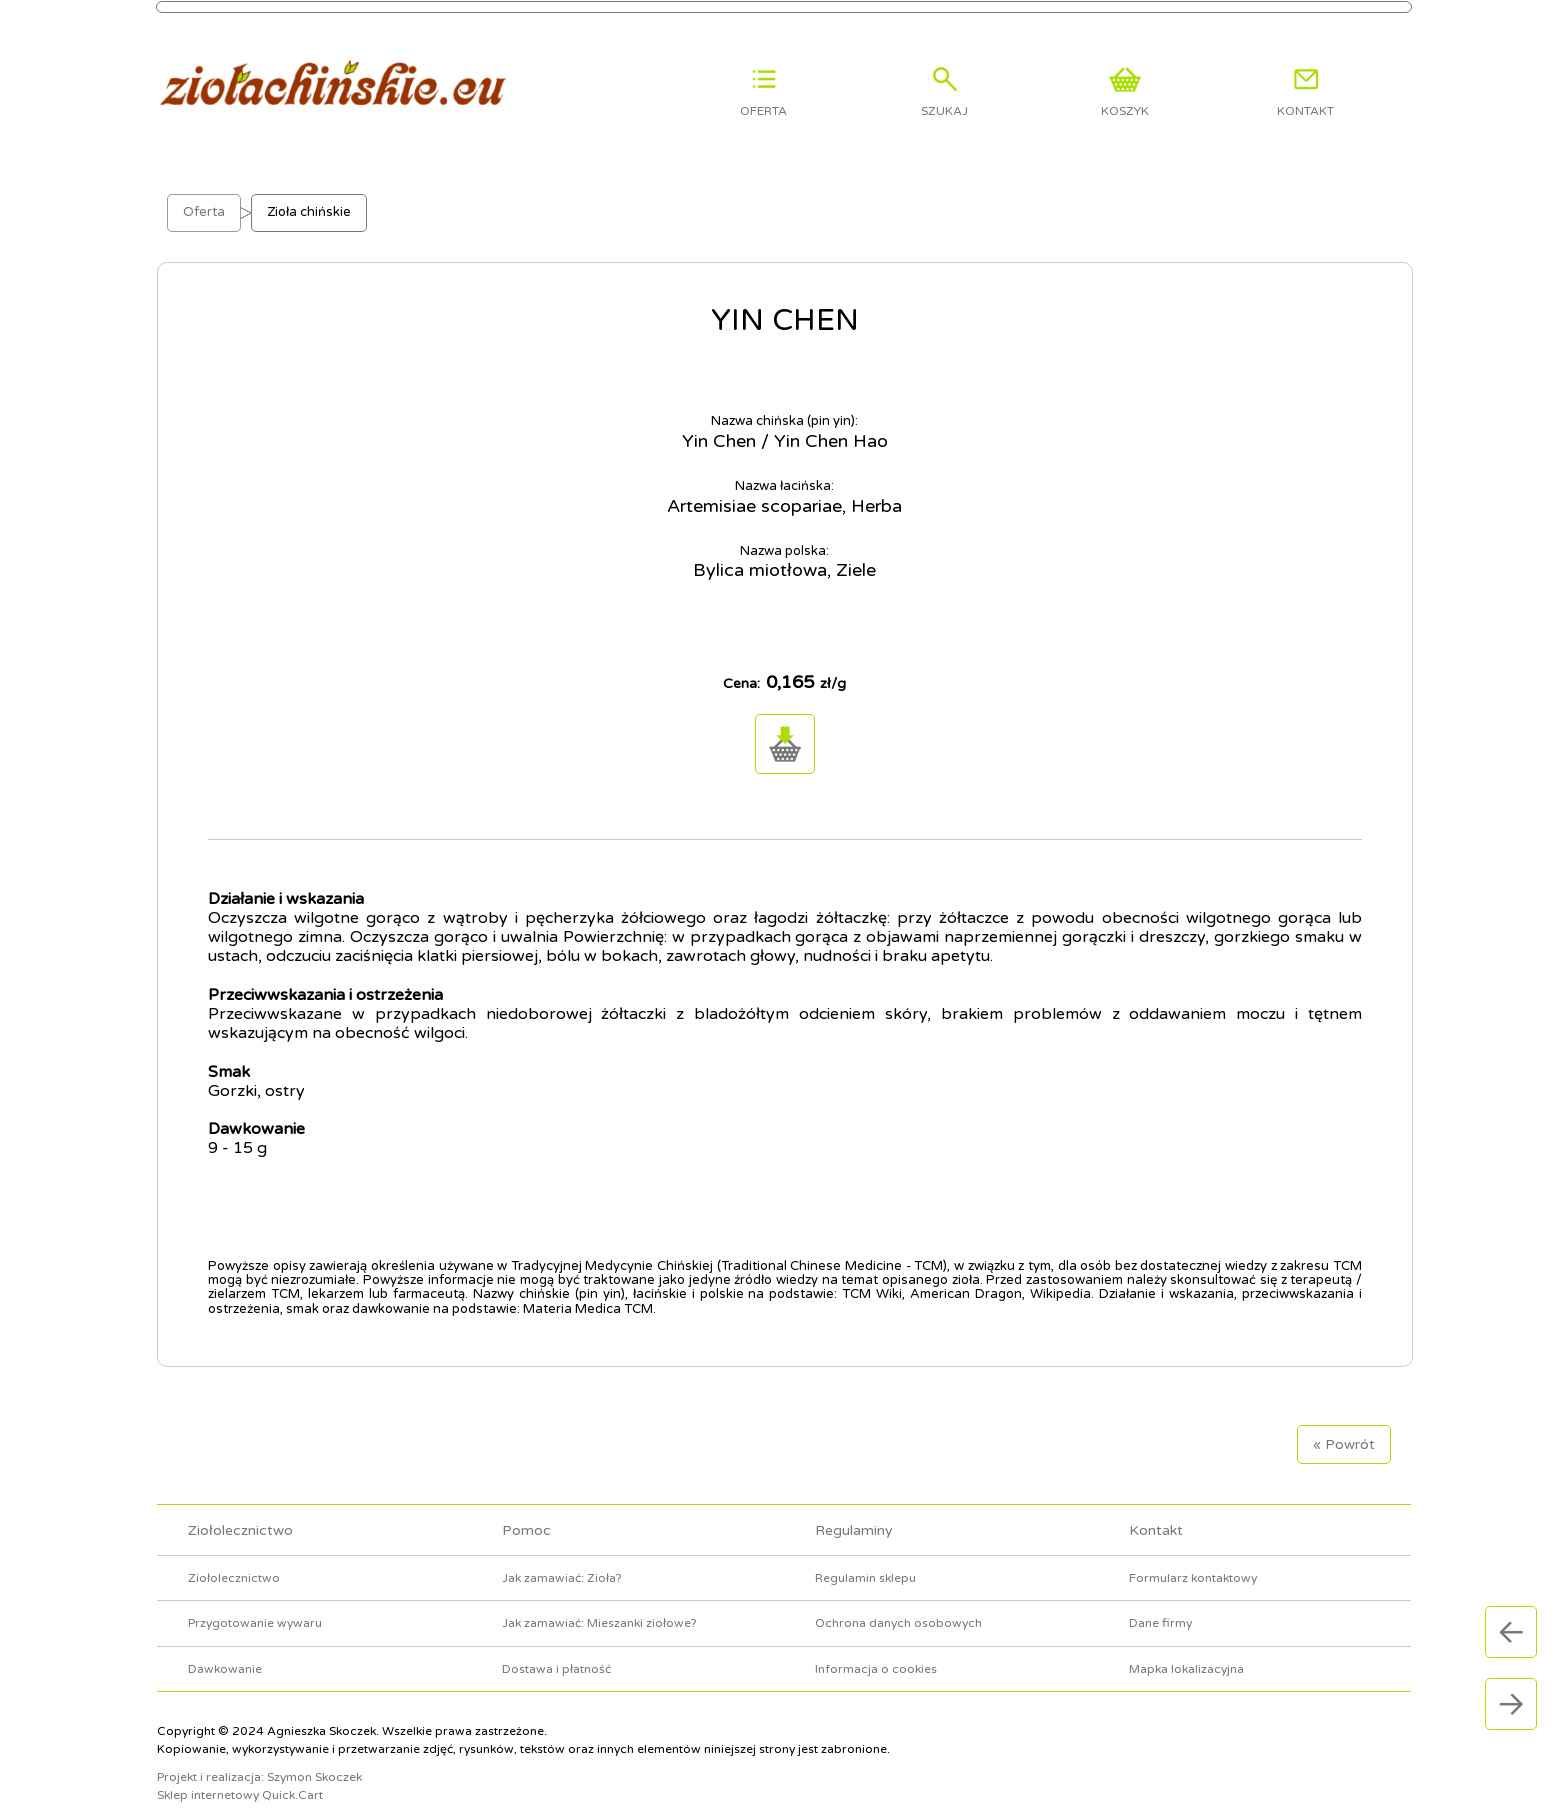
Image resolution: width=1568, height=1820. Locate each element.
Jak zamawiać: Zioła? (562, 1563)
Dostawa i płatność (556, 1654)
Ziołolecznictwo (240, 1516)
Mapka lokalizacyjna (1186, 1654)
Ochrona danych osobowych (898, 1609)
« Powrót (1344, 1430)
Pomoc (526, 1516)
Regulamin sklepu (865, 1563)
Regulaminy (854, 1516)
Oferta (204, 198)
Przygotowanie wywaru (255, 1609)
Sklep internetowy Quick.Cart (240, 1781)
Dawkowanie (225, 1654)
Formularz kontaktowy (1193, 1563)
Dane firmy (1160, 1609)
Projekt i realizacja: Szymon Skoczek (259, 1763)
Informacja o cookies (876, 1654)
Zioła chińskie (309, 198)
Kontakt (1156, 1516)
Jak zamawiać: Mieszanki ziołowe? (599, 1609)
